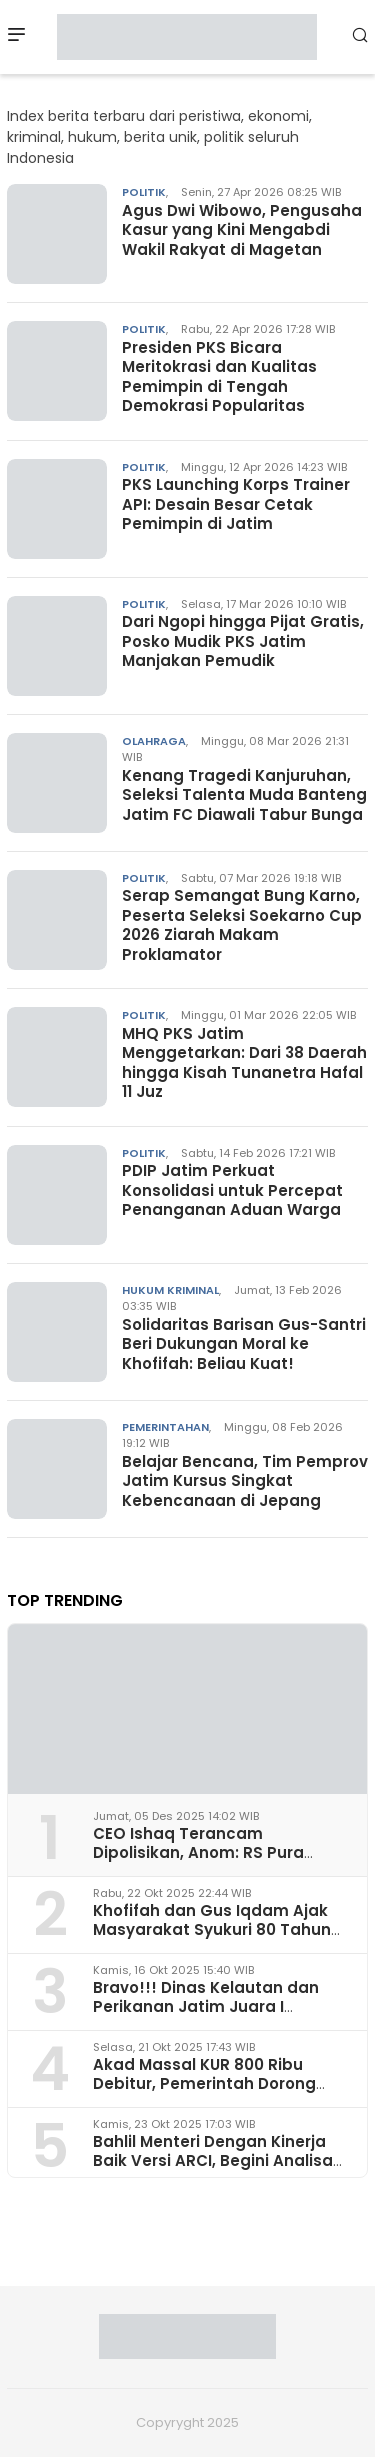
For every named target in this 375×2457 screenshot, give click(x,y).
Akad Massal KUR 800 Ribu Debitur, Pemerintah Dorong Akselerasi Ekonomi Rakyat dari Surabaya (218, 2093)
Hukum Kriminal (170, 1290)
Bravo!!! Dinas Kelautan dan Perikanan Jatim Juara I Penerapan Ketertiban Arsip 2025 (206, 2016)
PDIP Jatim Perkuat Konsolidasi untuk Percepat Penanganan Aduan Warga (232, 1190)
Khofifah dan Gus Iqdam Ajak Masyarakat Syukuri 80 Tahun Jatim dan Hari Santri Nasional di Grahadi (215, 1939)
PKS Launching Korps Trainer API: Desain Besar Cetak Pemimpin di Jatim (236, 504)
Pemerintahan (165, 1427)
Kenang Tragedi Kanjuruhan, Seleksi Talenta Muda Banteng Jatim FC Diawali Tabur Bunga (244, 795)
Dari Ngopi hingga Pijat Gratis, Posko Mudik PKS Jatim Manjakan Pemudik (243, 641)
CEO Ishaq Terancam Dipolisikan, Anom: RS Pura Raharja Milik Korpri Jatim (198, 1852)
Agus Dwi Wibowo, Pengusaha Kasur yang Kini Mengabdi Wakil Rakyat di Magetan (242, 230)
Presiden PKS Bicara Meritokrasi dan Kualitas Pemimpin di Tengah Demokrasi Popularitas (219, 377)
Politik (144, 192)
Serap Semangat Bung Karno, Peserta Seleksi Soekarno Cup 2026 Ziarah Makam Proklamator (242, 925)
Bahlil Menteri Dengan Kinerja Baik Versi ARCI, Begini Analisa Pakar (213, 2160)
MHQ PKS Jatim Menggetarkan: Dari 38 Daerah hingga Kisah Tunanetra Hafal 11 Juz (244, 1063)
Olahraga (154, 741)
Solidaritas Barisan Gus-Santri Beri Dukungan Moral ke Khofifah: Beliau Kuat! (244, 1344)
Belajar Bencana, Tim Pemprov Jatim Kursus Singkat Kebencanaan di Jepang (245, 1481)
